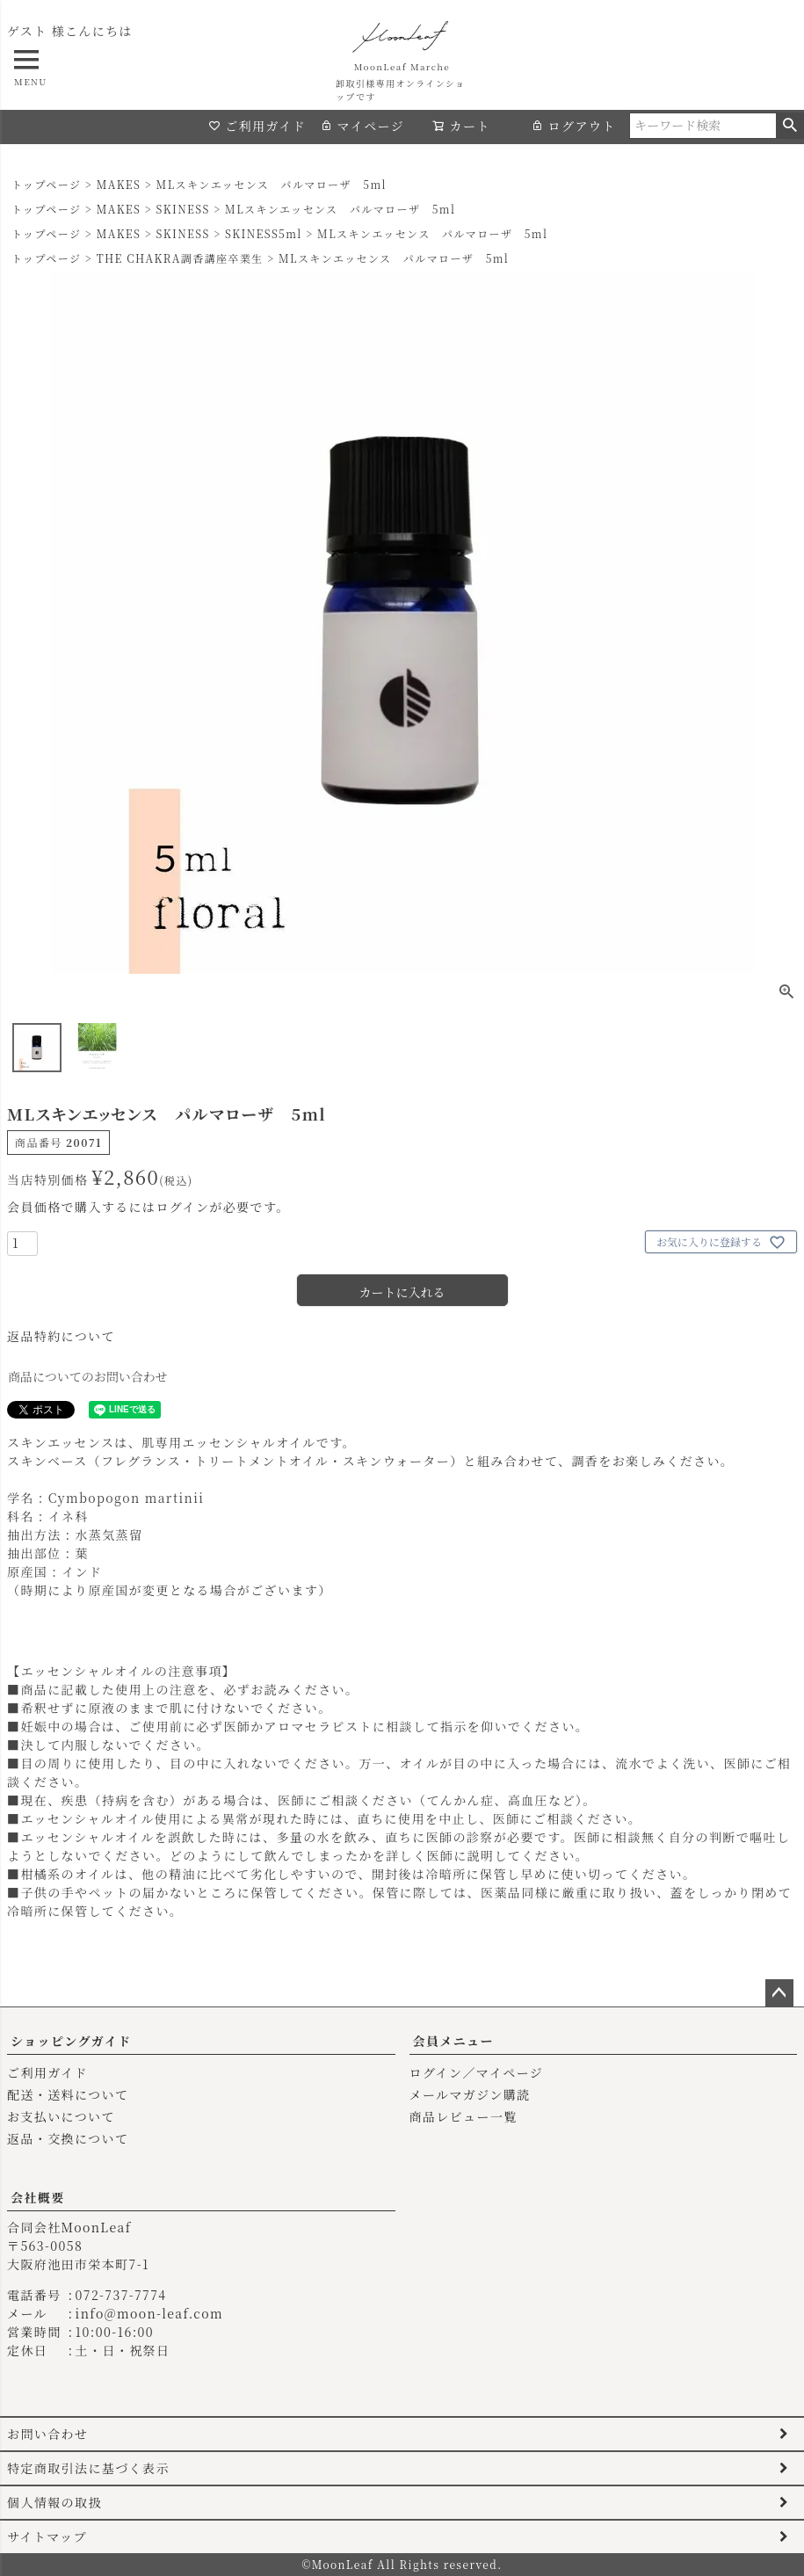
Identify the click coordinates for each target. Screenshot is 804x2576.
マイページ (362, 125)
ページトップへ (779, 1993)
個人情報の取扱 (54, 2502)
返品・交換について (67, 2138)
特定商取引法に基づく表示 (88, 2468)
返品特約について (61, 1336)
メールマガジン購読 (470, 2094)
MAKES (119, 184)
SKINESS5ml (263, 233)
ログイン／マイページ (476, 2072)
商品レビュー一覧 (463, 2116)
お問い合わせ (47, 2433)
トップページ (46, 184)
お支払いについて (61, 2116)
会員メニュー (453, 2041)
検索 (789, 125)
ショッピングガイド (71, 2041)
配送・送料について (67, 2094)
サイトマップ (47, 2536)
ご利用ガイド (257, 125)
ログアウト (573, 125)
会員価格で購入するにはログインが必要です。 (148, 1206)
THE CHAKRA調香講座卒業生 (180, 257)
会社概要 (38, 2197)
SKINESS (183, 208)
